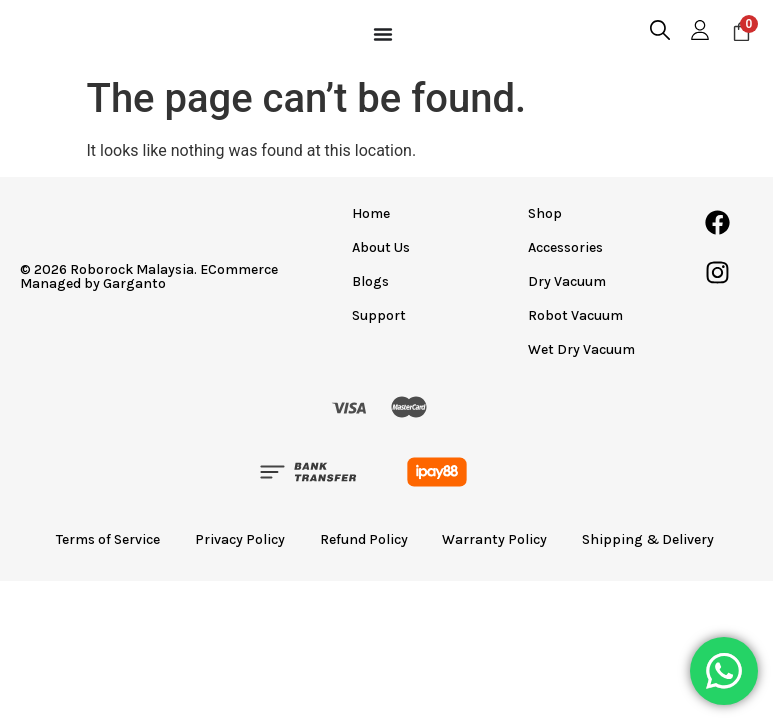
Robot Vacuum (575, 315)
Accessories (565, 247)
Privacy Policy (235, 541)
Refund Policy (364, 541)
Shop (545, 213)
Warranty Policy (500, 541)
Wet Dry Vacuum (581, 349)
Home (373, 213)
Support (381, 315)
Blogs (372, 281)
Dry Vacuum (567, 281)
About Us (383, 247)
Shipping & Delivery (660, 541)
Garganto (134, 283)
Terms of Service (98, 541)
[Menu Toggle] (383, 34)
